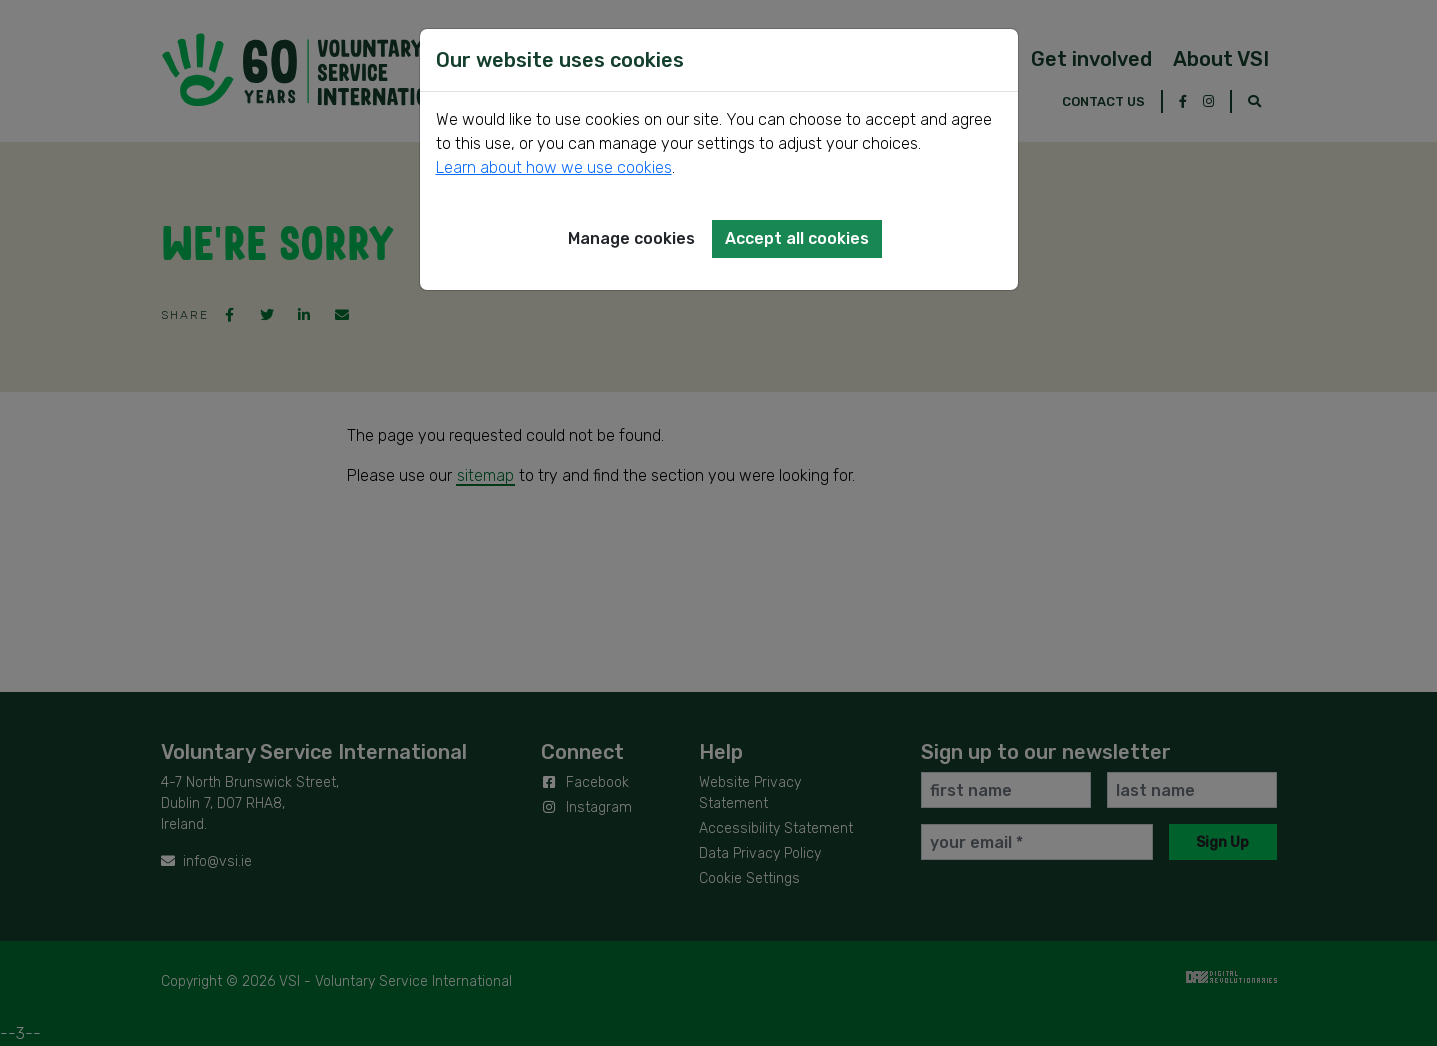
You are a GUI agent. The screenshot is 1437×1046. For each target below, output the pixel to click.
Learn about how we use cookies (554, 167)
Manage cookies (631, 238)
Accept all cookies (797, 238)
